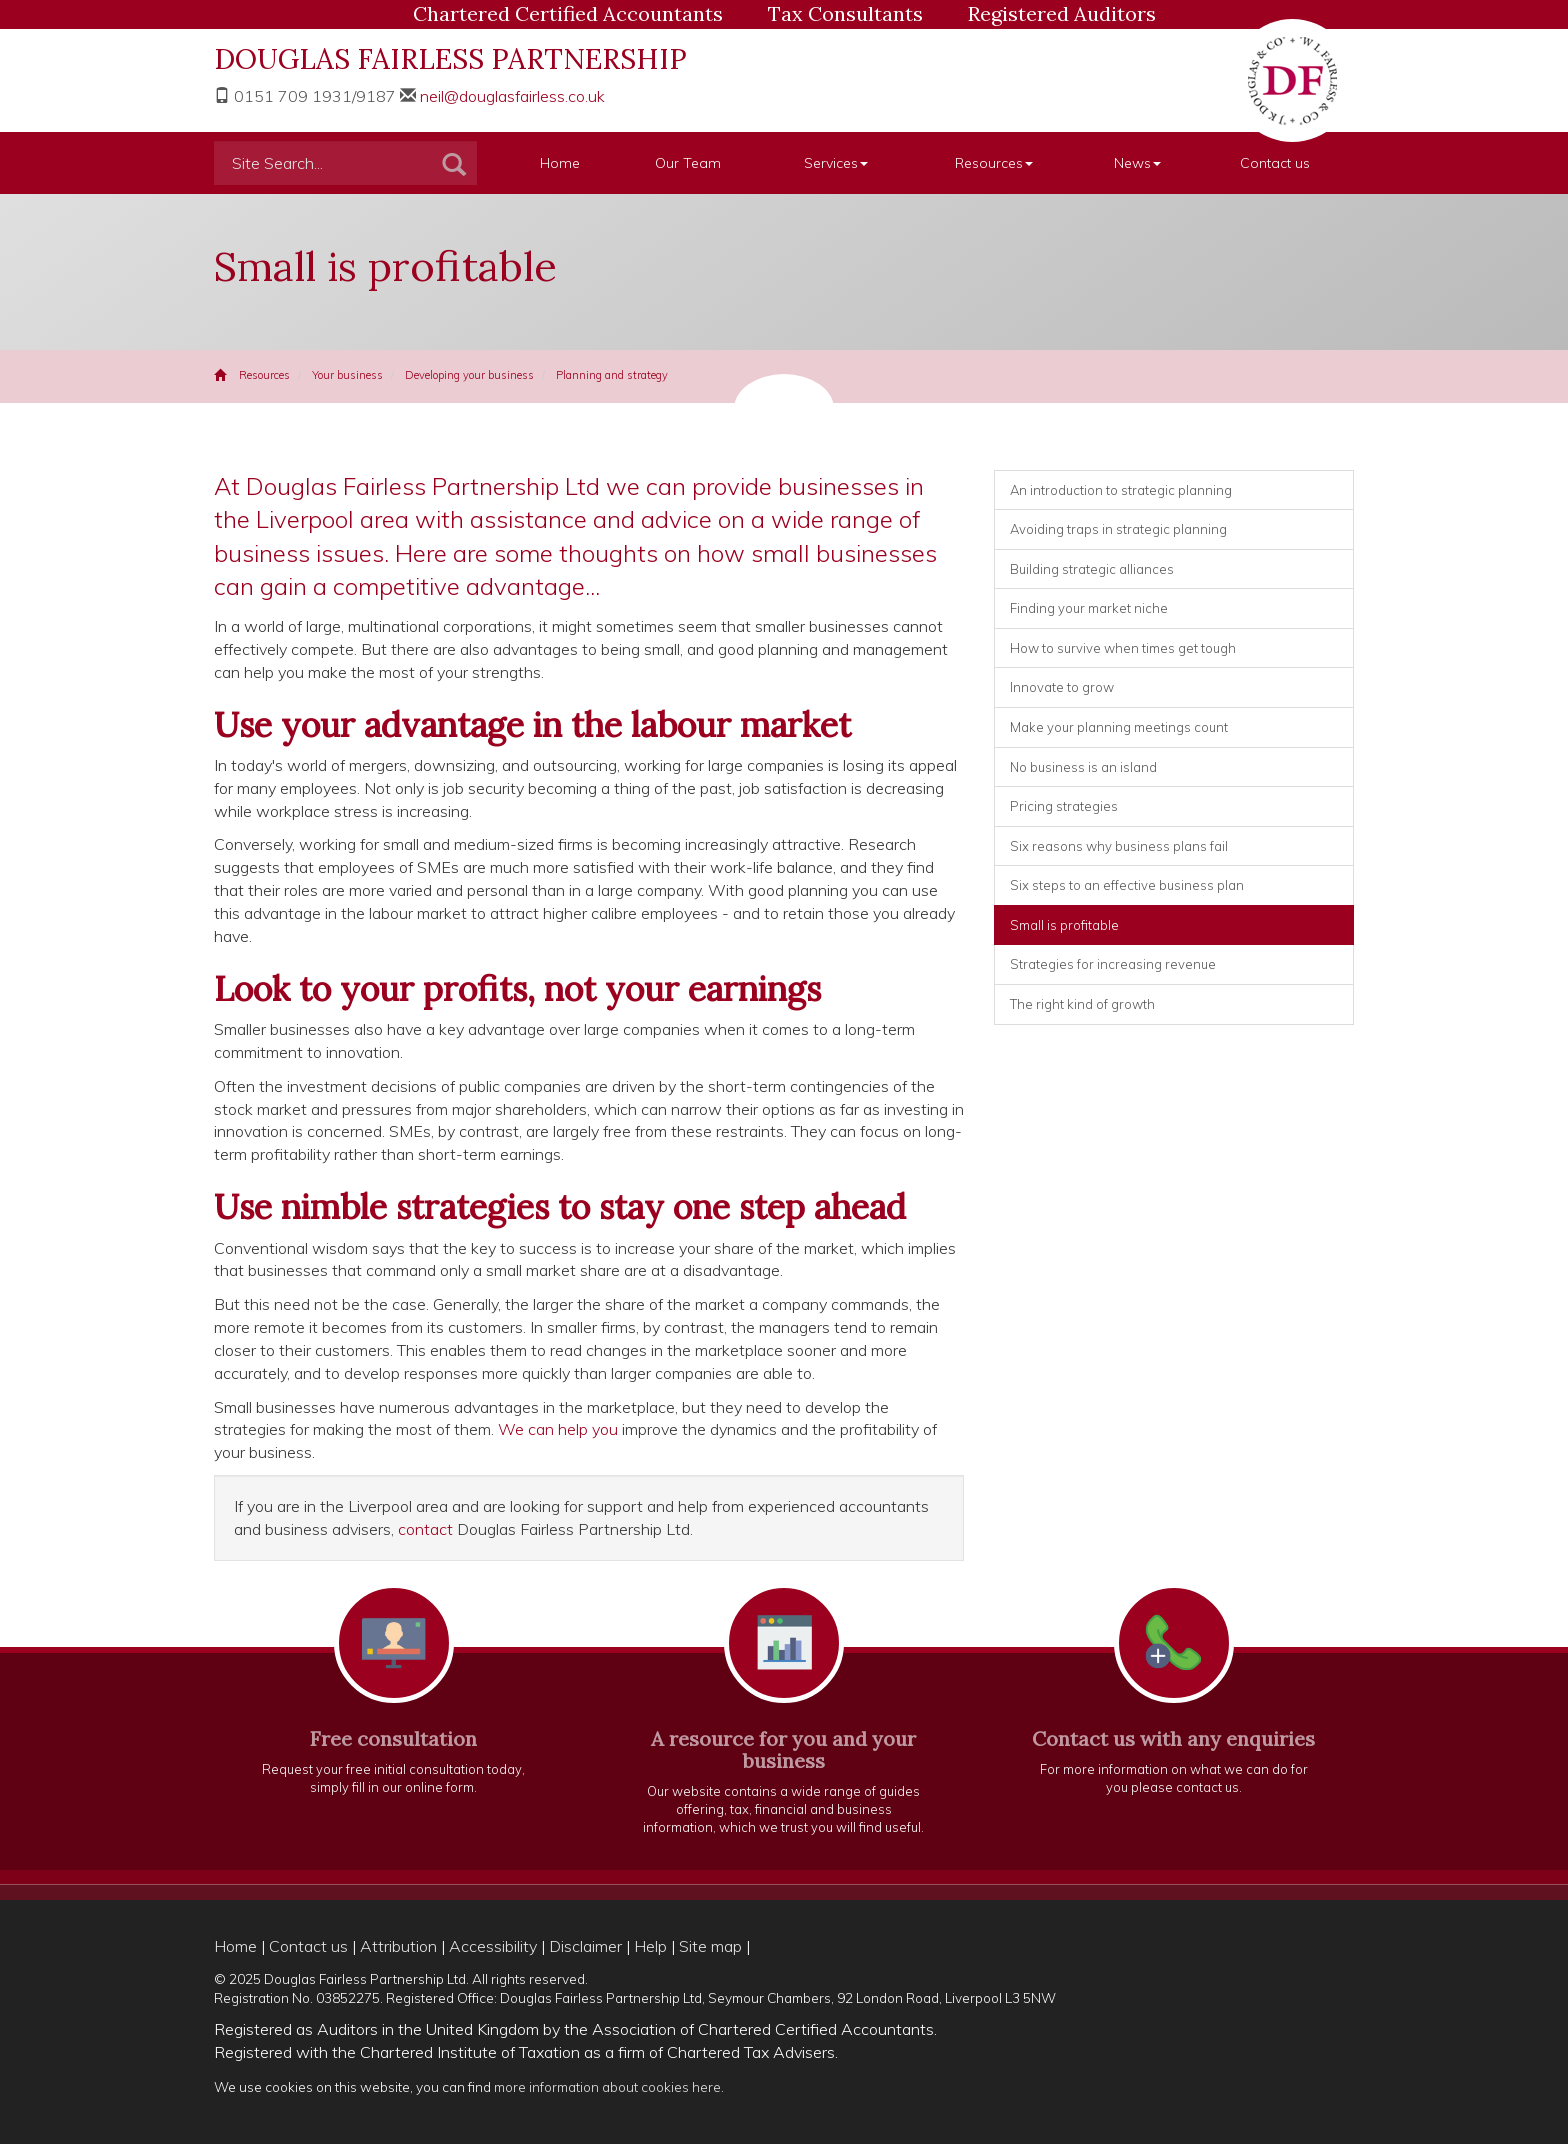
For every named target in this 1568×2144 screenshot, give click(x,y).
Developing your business (469, 375)
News (1137, 163)
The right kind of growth (1082, 1004)
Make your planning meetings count (1119, 727)
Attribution (398, 1946)
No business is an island (1083, 767)
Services (836, 163)
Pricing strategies (1064, 806)
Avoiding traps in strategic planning (1118, 529)
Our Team (688, 163)
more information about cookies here (607, 2086)
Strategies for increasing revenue (1113, 964)
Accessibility (493, 1946)
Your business (347, 375)
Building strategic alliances (1092, 569)
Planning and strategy (612, 375)
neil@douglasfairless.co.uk (512, 96)
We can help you (558, 1429)
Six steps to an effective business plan (1127, 885)
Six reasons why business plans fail (1119, 846)
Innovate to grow (1062, 687)
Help (650, 1946)
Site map (710, 1946)
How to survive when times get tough (1123, 648)
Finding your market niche (1089, 608)
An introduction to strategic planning (1121, 490)
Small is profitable (1064, 925)
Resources (994, 163)
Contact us (1275, 163)
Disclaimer (585, 1946)
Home (560, 163)
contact (425, 1529)
